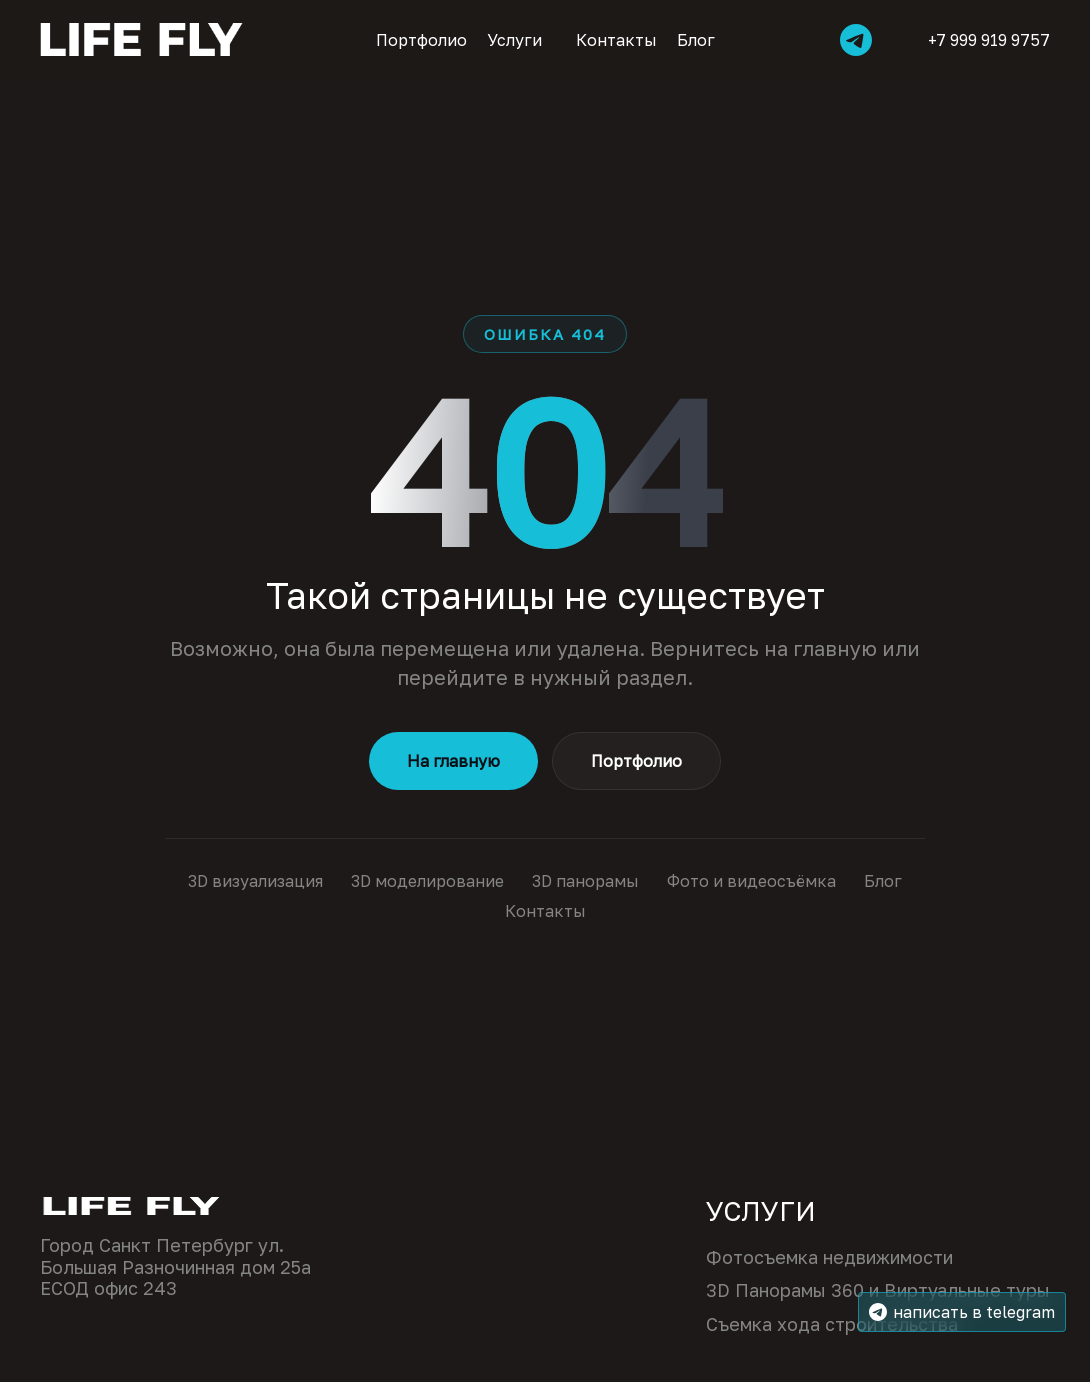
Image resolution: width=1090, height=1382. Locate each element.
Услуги (514, 40)
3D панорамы (585, 881)
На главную (453, 761)
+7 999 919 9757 (976, 40)
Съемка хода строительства (832, 1324)
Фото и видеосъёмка (751, 881)
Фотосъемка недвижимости (829, 1257)
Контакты (616, 40)
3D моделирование (427, 881)
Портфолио (421, 40)
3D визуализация (255, 881)
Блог (696, 40)
